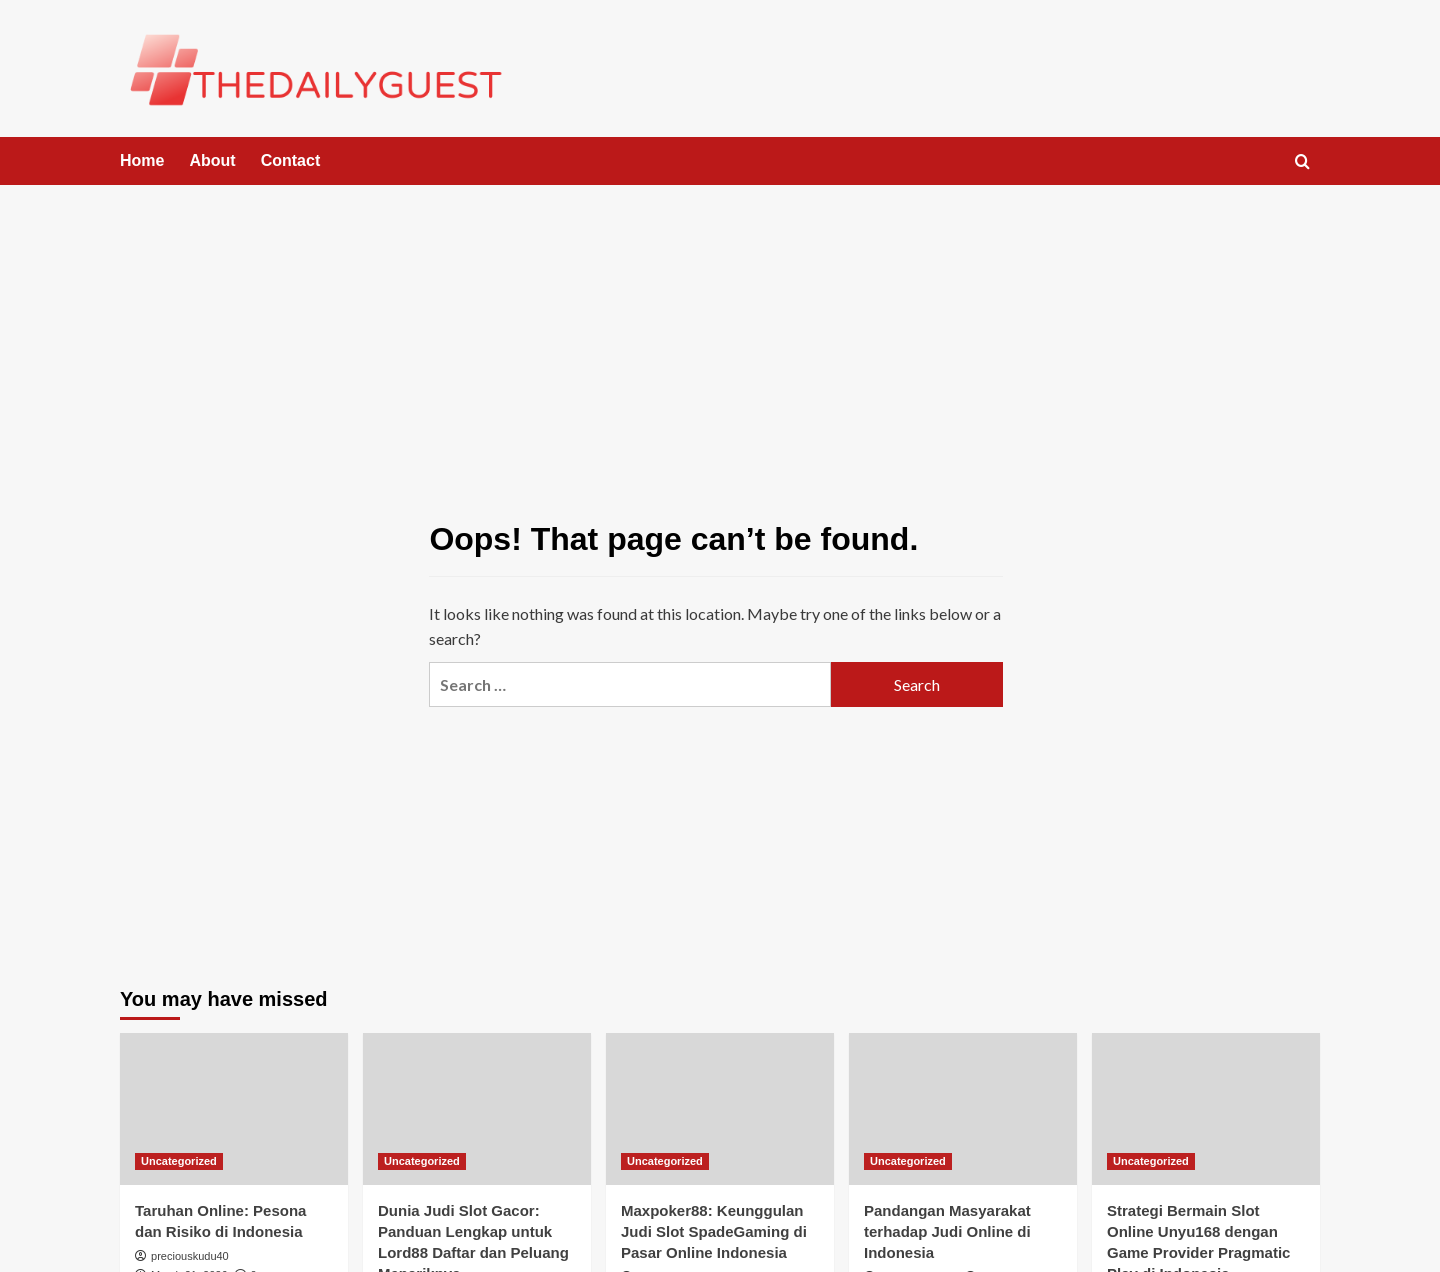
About (212, 160)
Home (142, 160)
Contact (291, 160)
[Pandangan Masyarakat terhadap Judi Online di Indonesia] (963, 1109)
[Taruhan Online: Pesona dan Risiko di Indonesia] (234, 1109)
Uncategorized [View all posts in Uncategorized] (179, 1161)
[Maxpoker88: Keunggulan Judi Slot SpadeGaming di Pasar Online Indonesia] (720, 1109)
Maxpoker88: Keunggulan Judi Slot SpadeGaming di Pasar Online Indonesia (714, 1231)
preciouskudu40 (190, 1256)
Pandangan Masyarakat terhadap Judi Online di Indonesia (947, 1231)
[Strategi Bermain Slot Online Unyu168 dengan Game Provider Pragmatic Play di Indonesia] (1206, 1109)
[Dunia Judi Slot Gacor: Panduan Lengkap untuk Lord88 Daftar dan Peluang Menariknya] (477, 1109)
